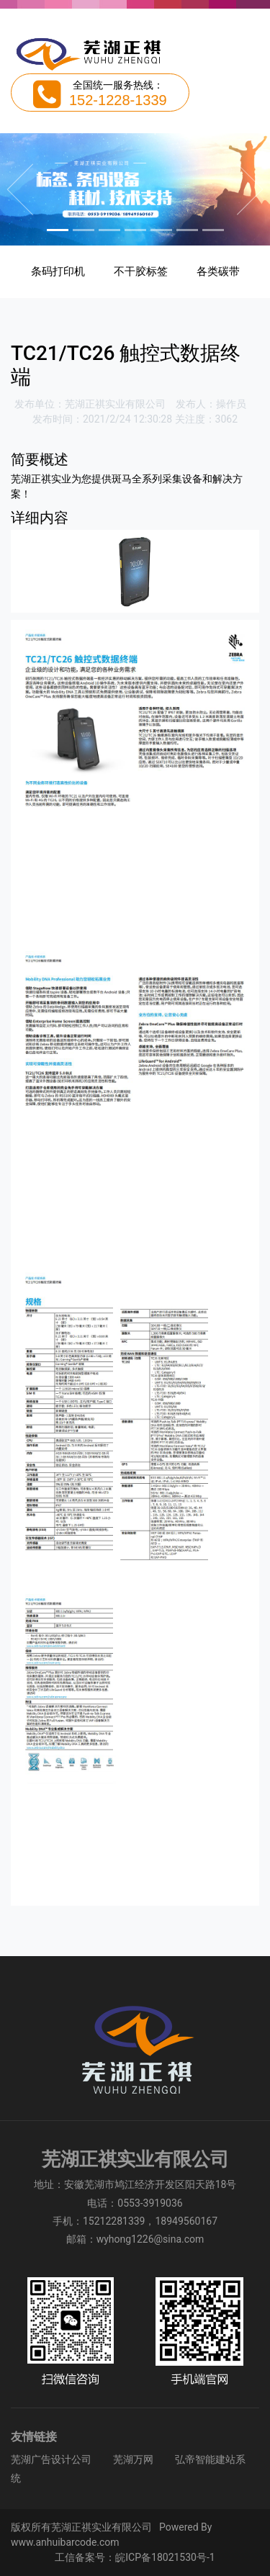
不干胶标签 (141, 271)
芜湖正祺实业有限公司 (115, 404)
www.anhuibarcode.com (65, 2542)
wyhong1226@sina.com (150, 2239)
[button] (20, 189)
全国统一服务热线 (113, 85)
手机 (63, 2221)
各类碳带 (218, 271)
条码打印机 (58, 271)
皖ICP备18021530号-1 (165, 2557)
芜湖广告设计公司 (51, 2459)
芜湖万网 (133, 2459)
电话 (97, 2203)
